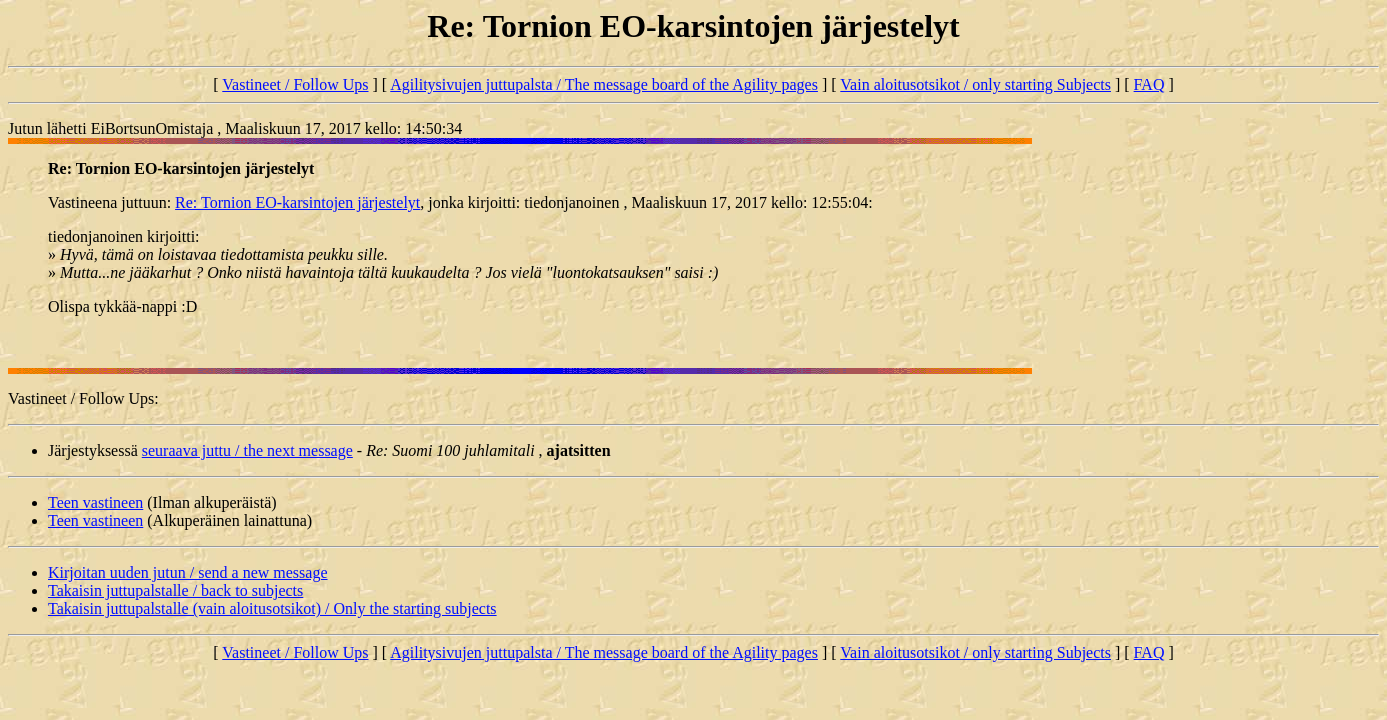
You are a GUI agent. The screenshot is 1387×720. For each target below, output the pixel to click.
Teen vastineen (95, 502)
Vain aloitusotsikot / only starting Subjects (975, 84)
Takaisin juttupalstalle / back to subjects (175, 590)
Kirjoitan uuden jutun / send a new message (188, 572)
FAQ (1149, 84)
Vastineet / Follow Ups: (83, 398)
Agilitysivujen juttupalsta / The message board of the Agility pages (604, 84)
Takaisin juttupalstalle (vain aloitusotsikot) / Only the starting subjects (272, 608)
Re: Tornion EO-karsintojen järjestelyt (297, 202)
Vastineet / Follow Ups (295, 84)
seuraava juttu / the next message (247, 450)
